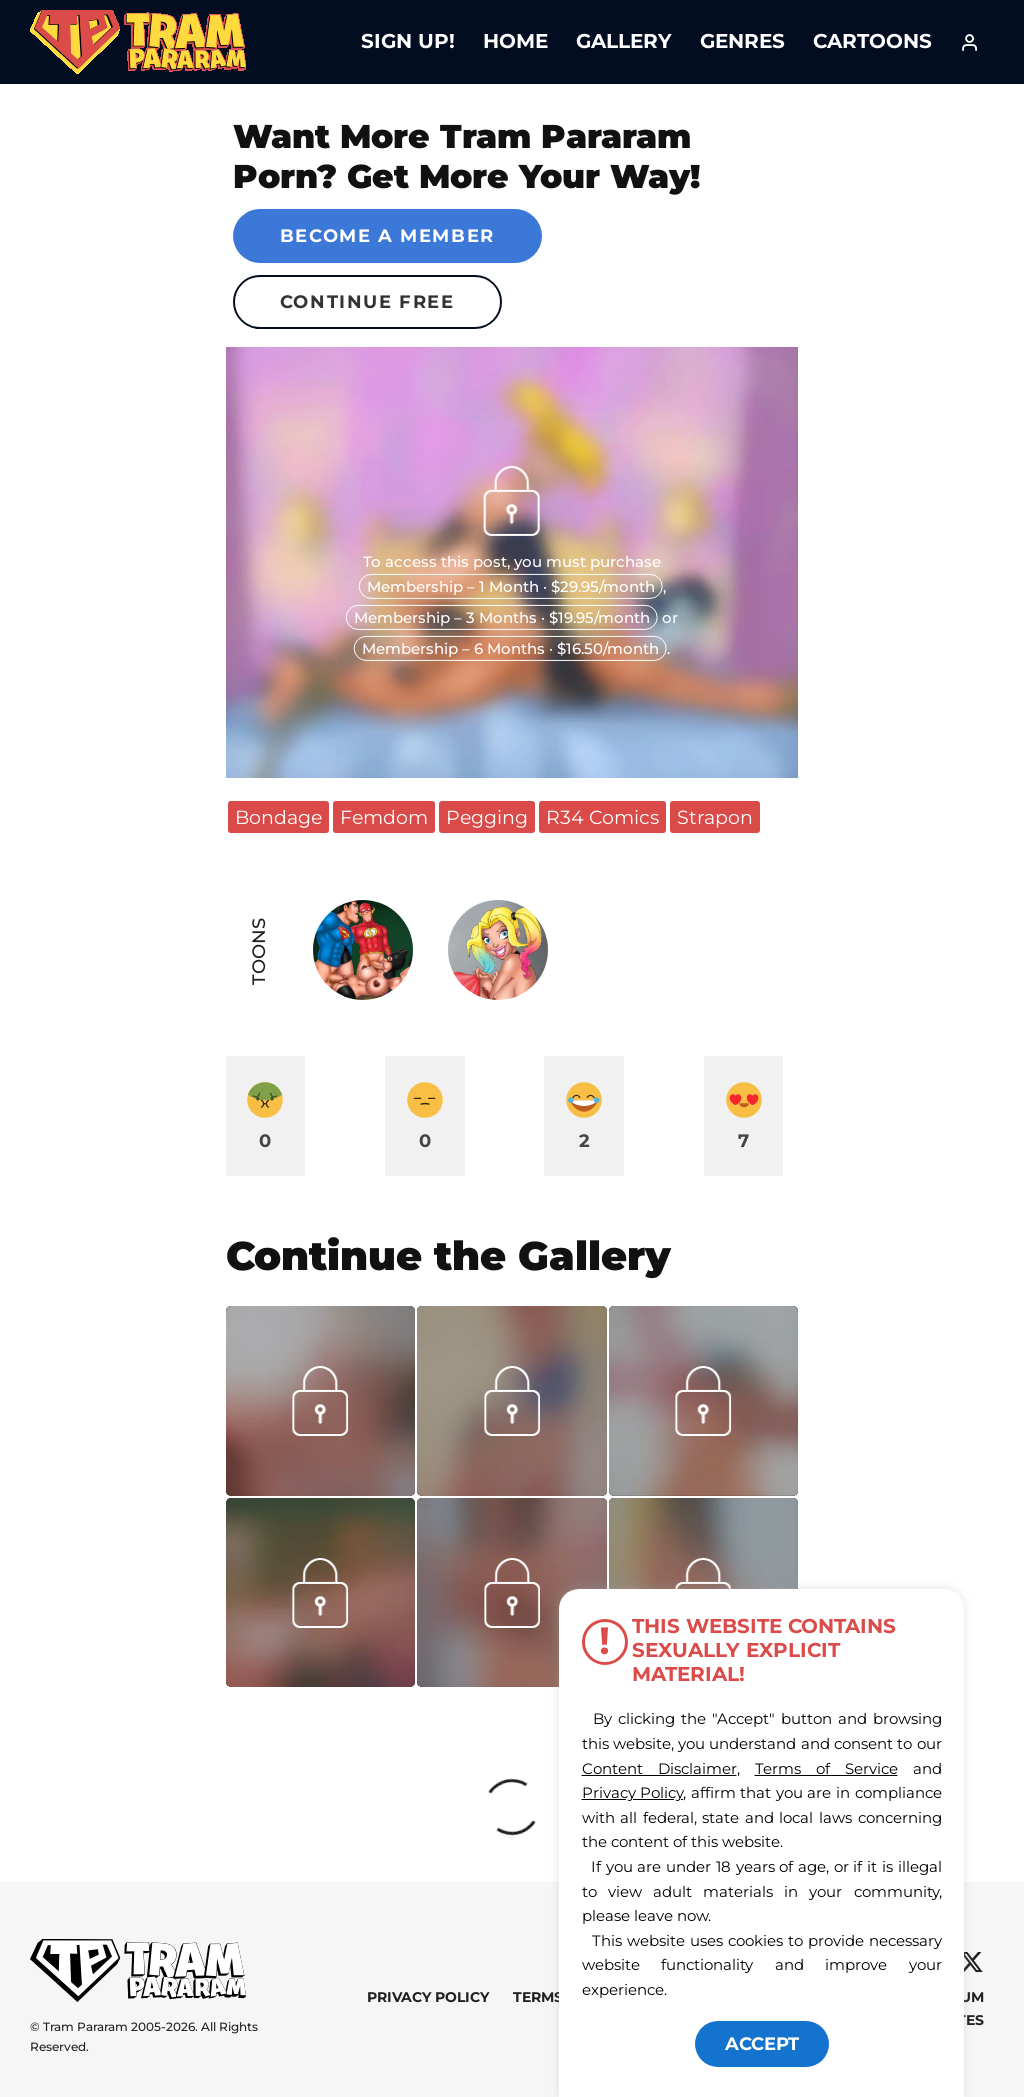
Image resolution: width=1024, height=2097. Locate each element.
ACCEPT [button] (762, 2044)
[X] (971, 1962)
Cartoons (872, 41)
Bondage (278, 817)
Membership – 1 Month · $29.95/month (511, 586)
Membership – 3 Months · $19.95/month (502, 617)
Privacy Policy (428, 1997)
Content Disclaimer (659, 1768)
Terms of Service (826, 1768)
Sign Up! (408, 41)
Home (515, 41)
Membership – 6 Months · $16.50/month (510, 648)
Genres (742, 41)
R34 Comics (602, 817)
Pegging (487, 817)
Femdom (384, 817)
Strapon (715, 817)
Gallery (624, 41)
